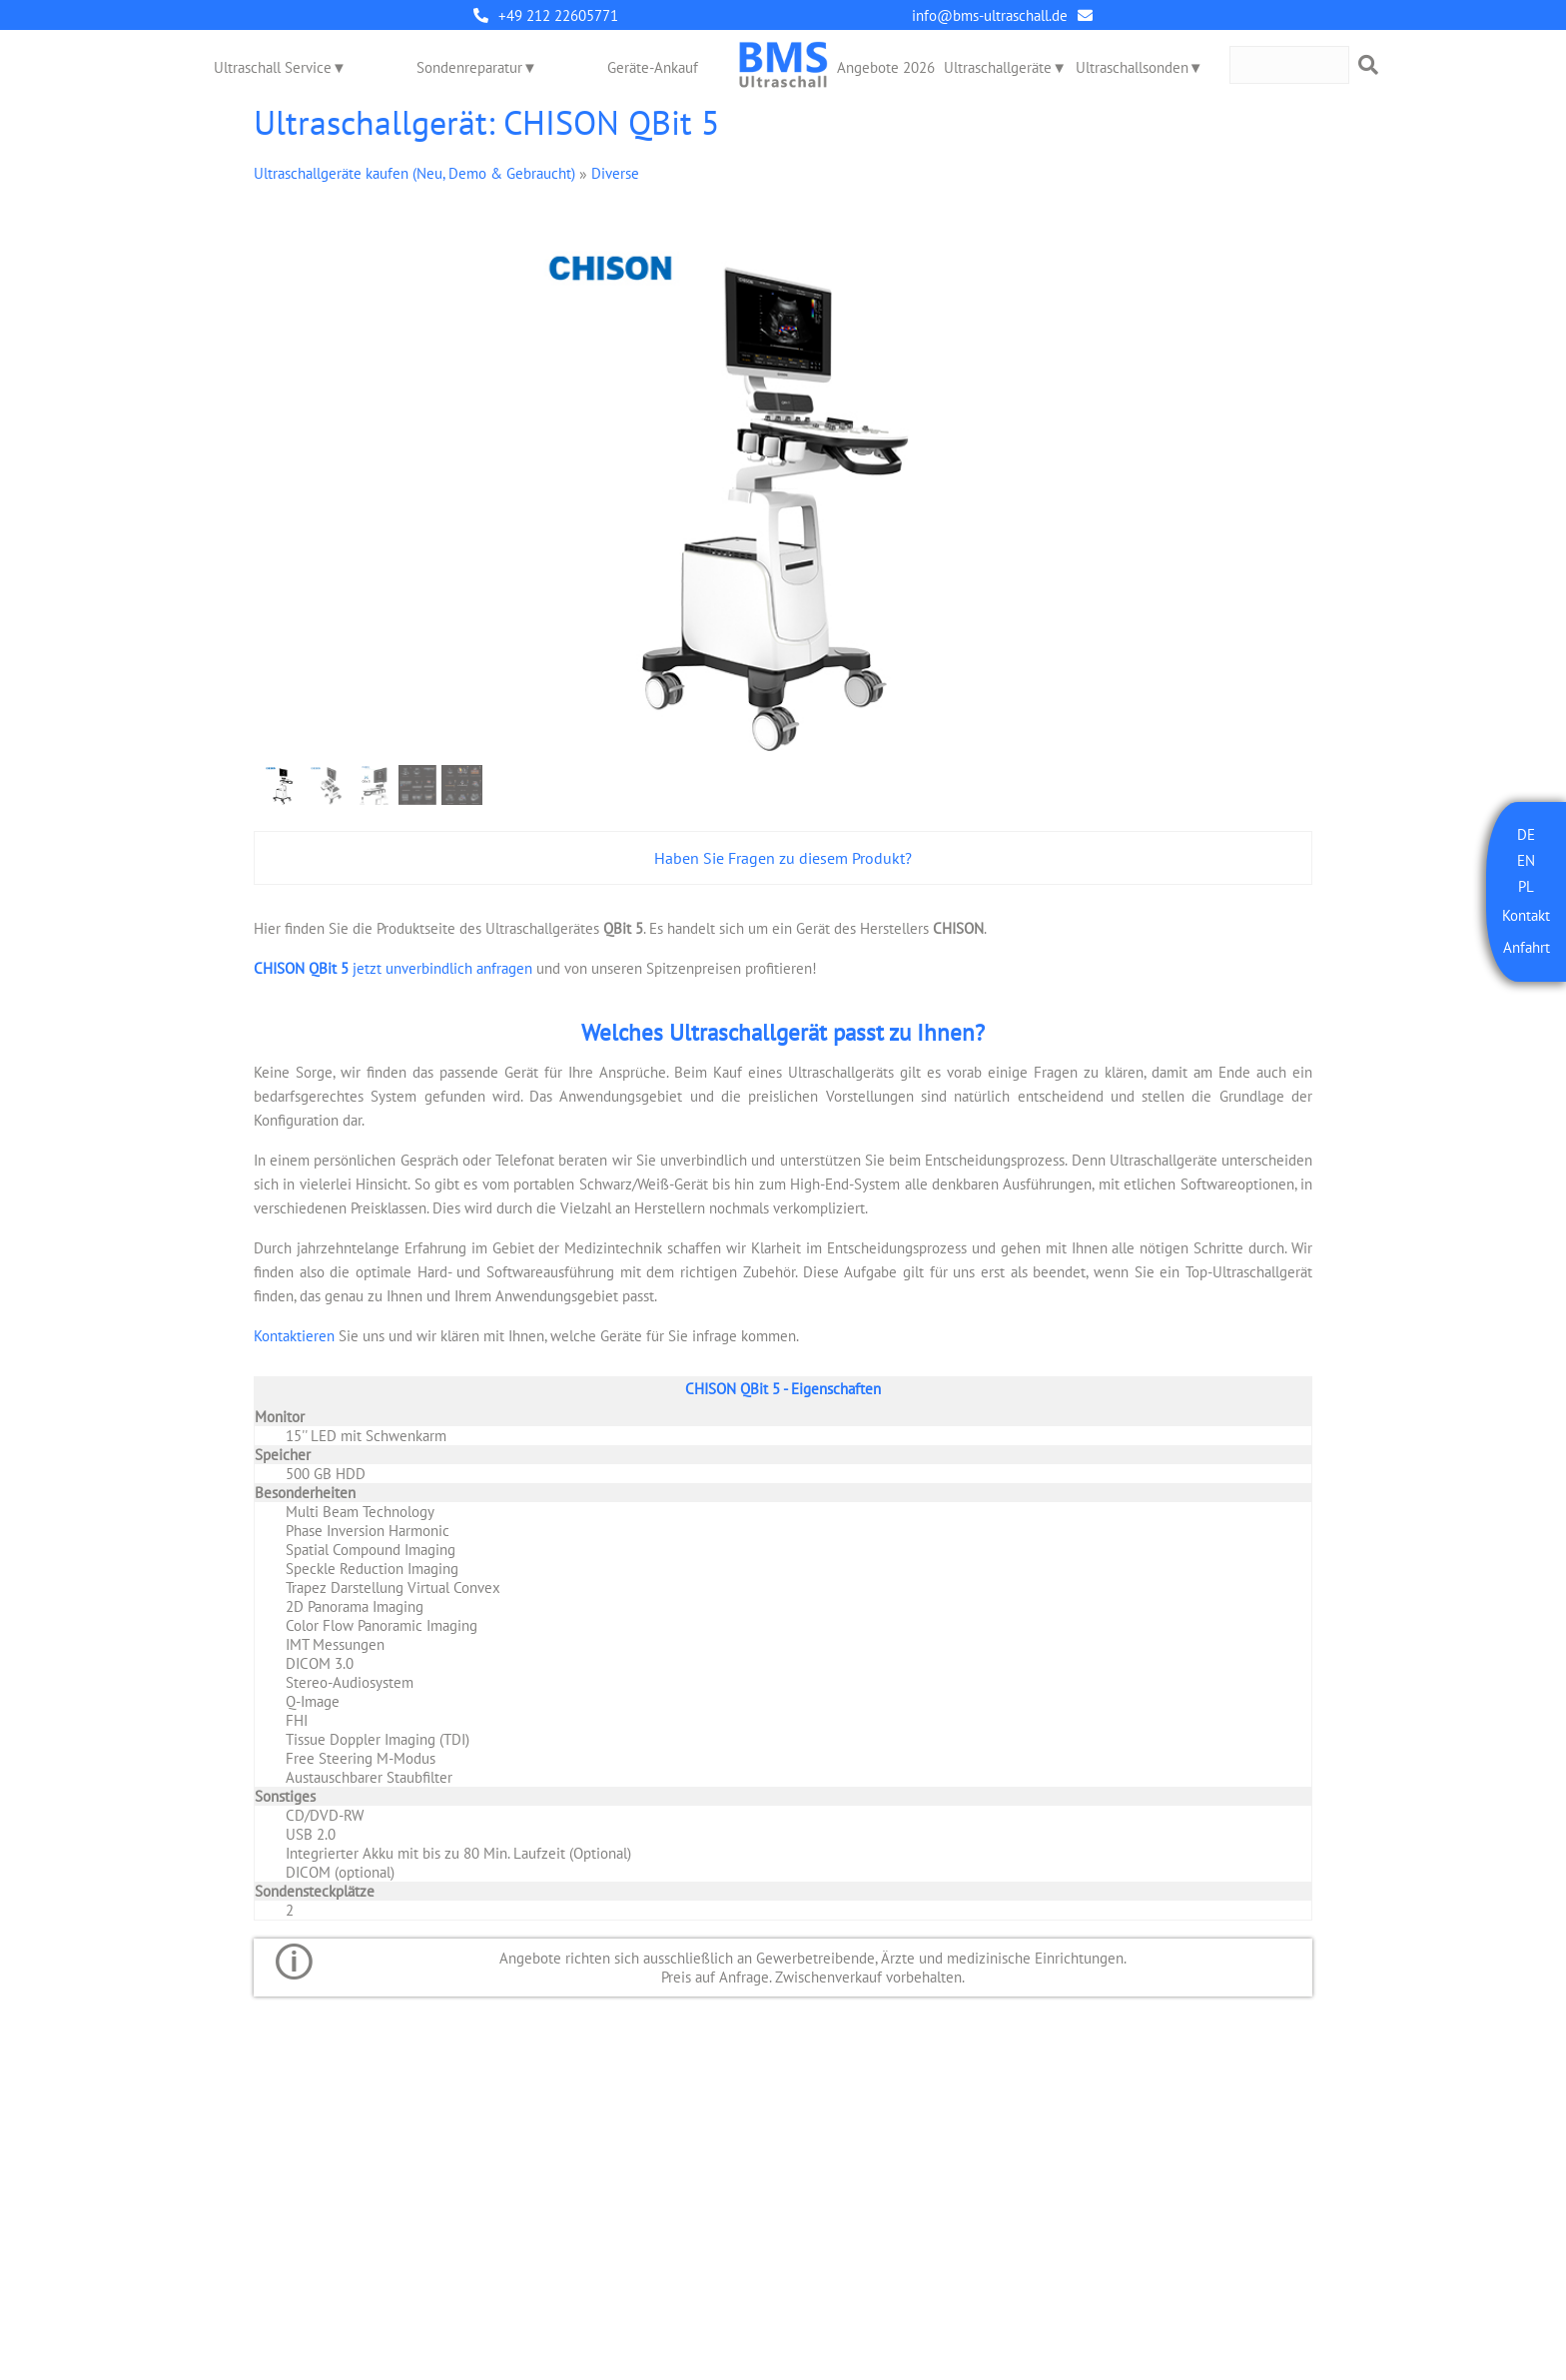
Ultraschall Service (273, 67)
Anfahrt (1526, 947)
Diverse (615, 173)
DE (1526, 834)
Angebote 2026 (886, 67)
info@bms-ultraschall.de (990, 15)
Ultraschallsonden (1132, 67)
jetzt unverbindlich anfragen (393, 968)
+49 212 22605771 (558, 15)
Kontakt (1526, 915)
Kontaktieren (294, 1335)
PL (1526, 886)
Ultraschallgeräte (998, 67)
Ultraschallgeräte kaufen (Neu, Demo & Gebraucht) (414, 173)
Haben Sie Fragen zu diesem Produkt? (783, 858)
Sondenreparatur (469, 67)
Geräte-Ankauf (652, 67)
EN (1526, 860)
